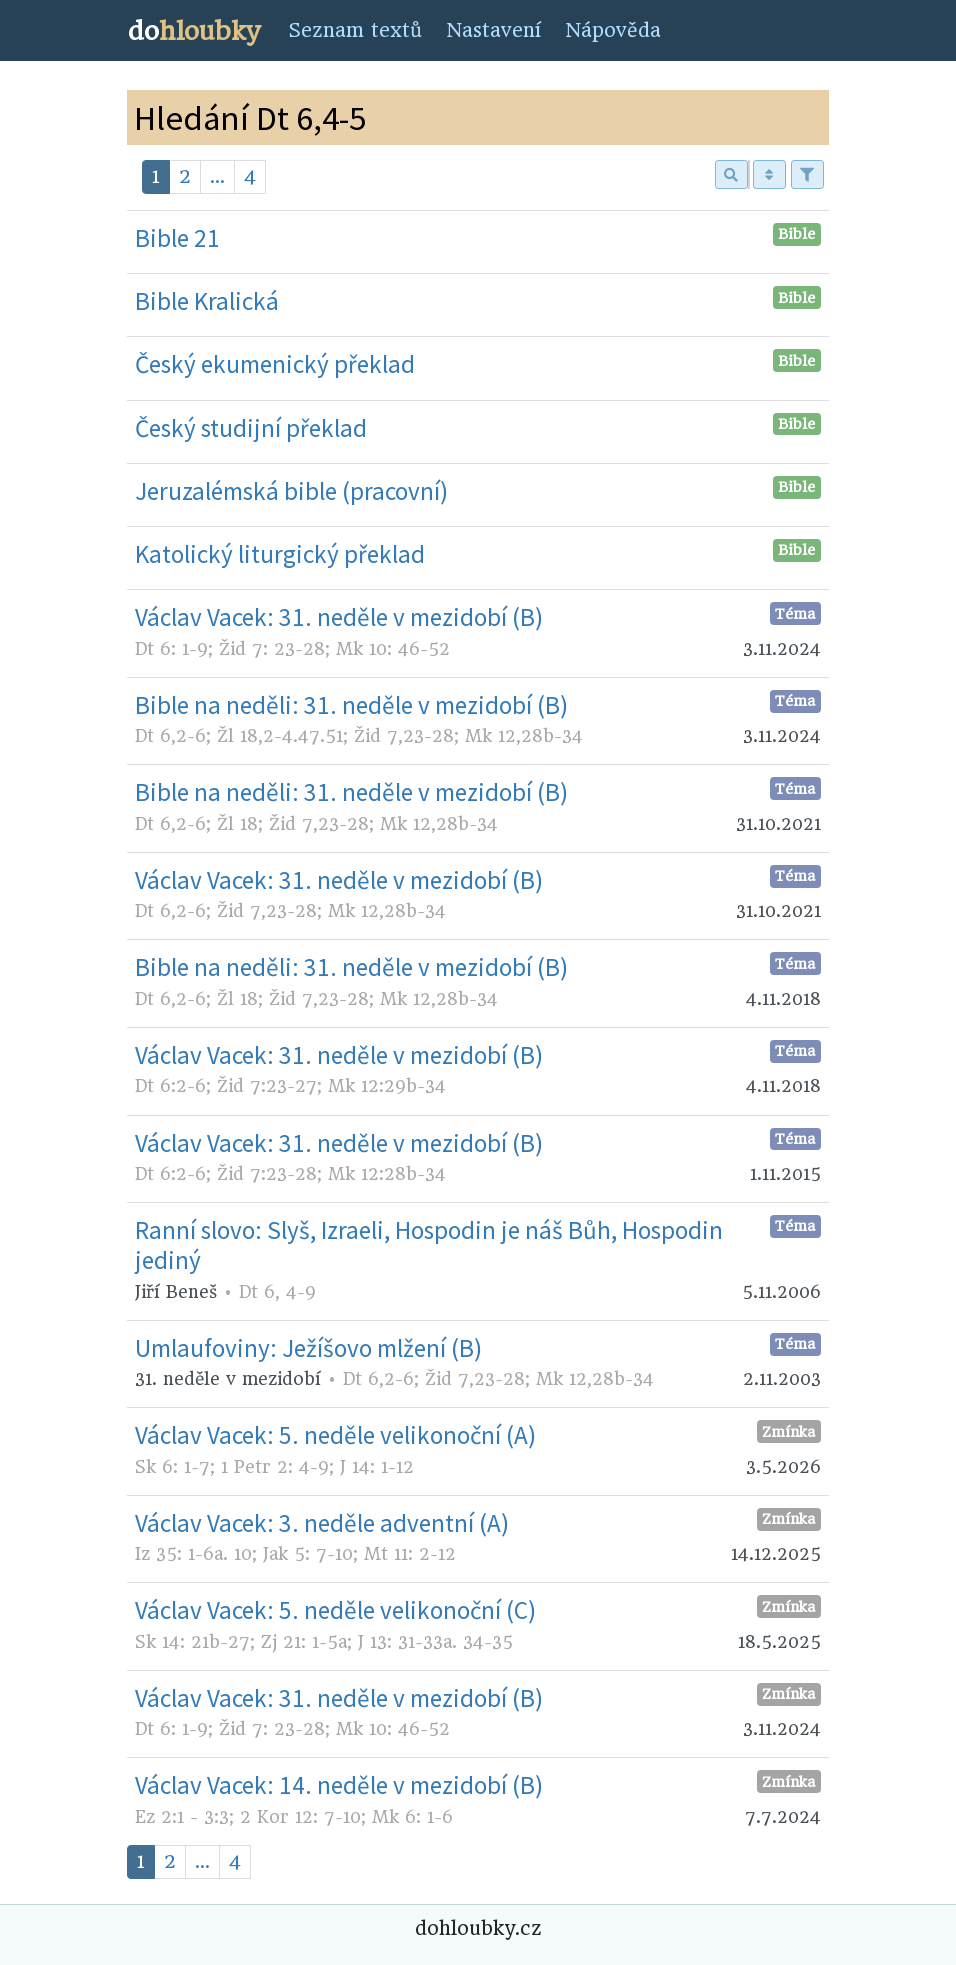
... (217, 176)
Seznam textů (355, 30)
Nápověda (613, 30)
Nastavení (493, 30)
